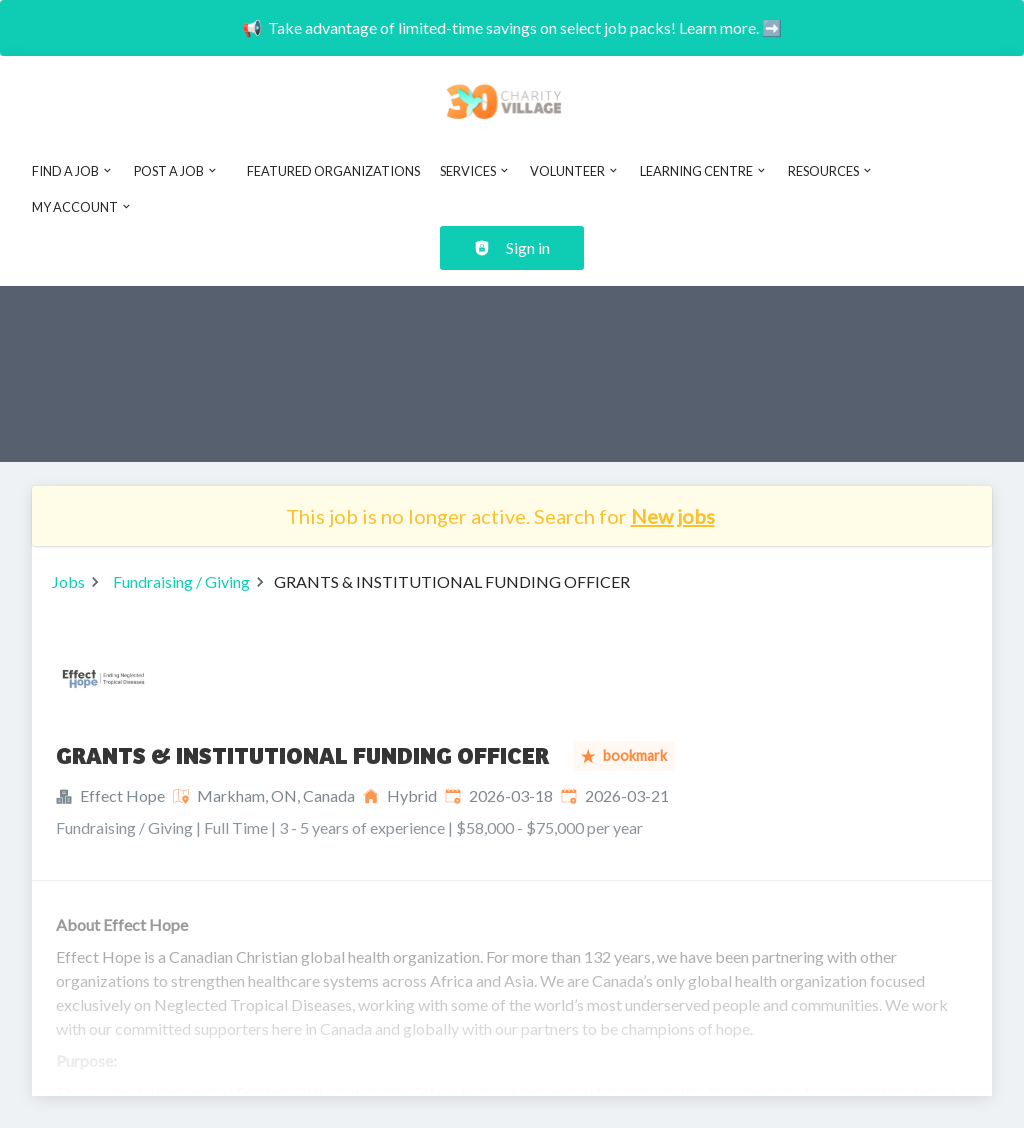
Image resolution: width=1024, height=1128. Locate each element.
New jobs (673, 516)
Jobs (68, 581)
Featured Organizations (333, 171)
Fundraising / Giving (181, 581)
